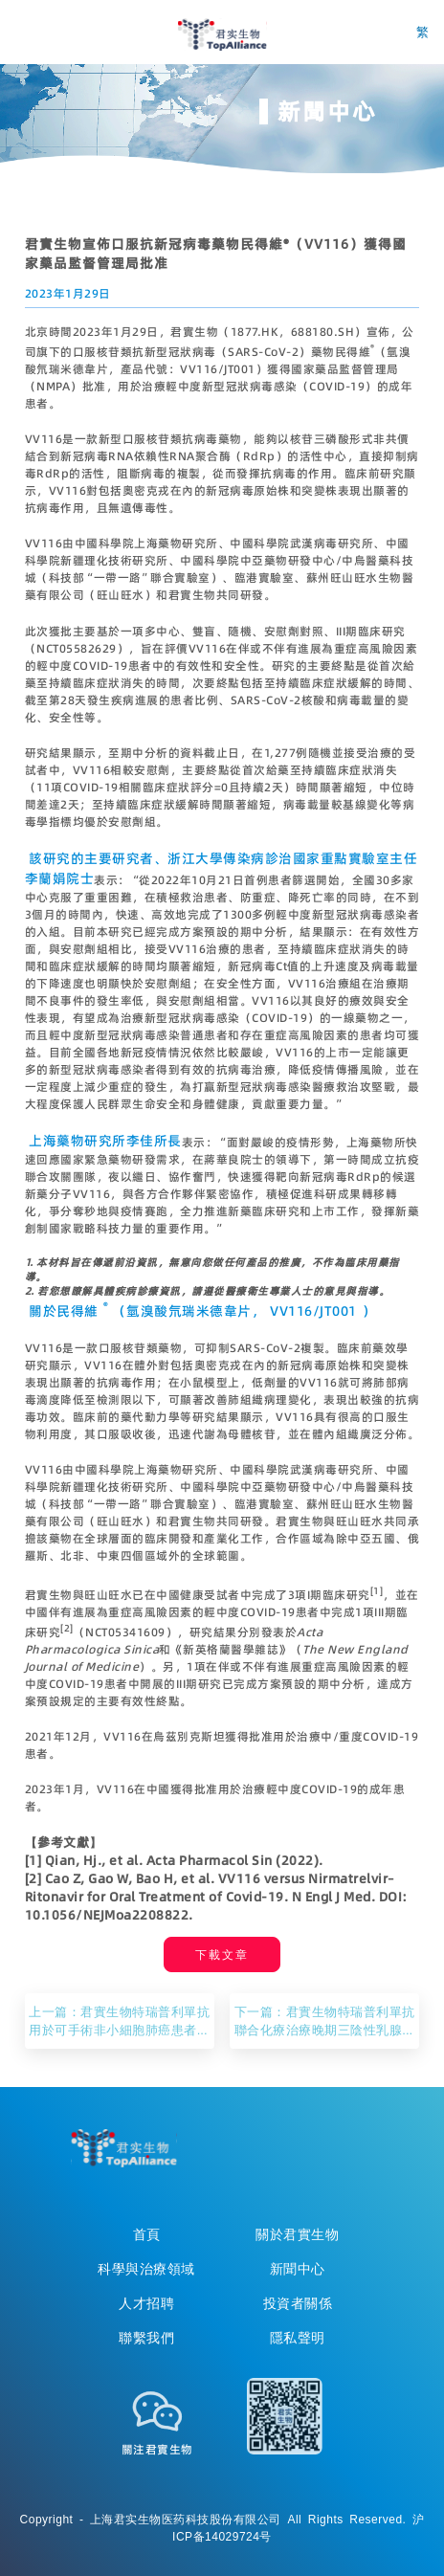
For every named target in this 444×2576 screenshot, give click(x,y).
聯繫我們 (146, 2337)
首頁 (147, 2234)
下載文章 (222, 1954)
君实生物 (222, 34)
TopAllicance (123, 2148)
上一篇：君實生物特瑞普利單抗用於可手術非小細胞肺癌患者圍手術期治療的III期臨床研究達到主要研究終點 (119, 2021)
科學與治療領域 (146, 2268)
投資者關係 (298, 2303)
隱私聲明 (297, 2337)
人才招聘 (146, 2303)
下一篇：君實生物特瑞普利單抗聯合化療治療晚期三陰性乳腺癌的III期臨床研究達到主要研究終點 (324, 2021)
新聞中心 (297, 2268)
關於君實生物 (297, 2234)
